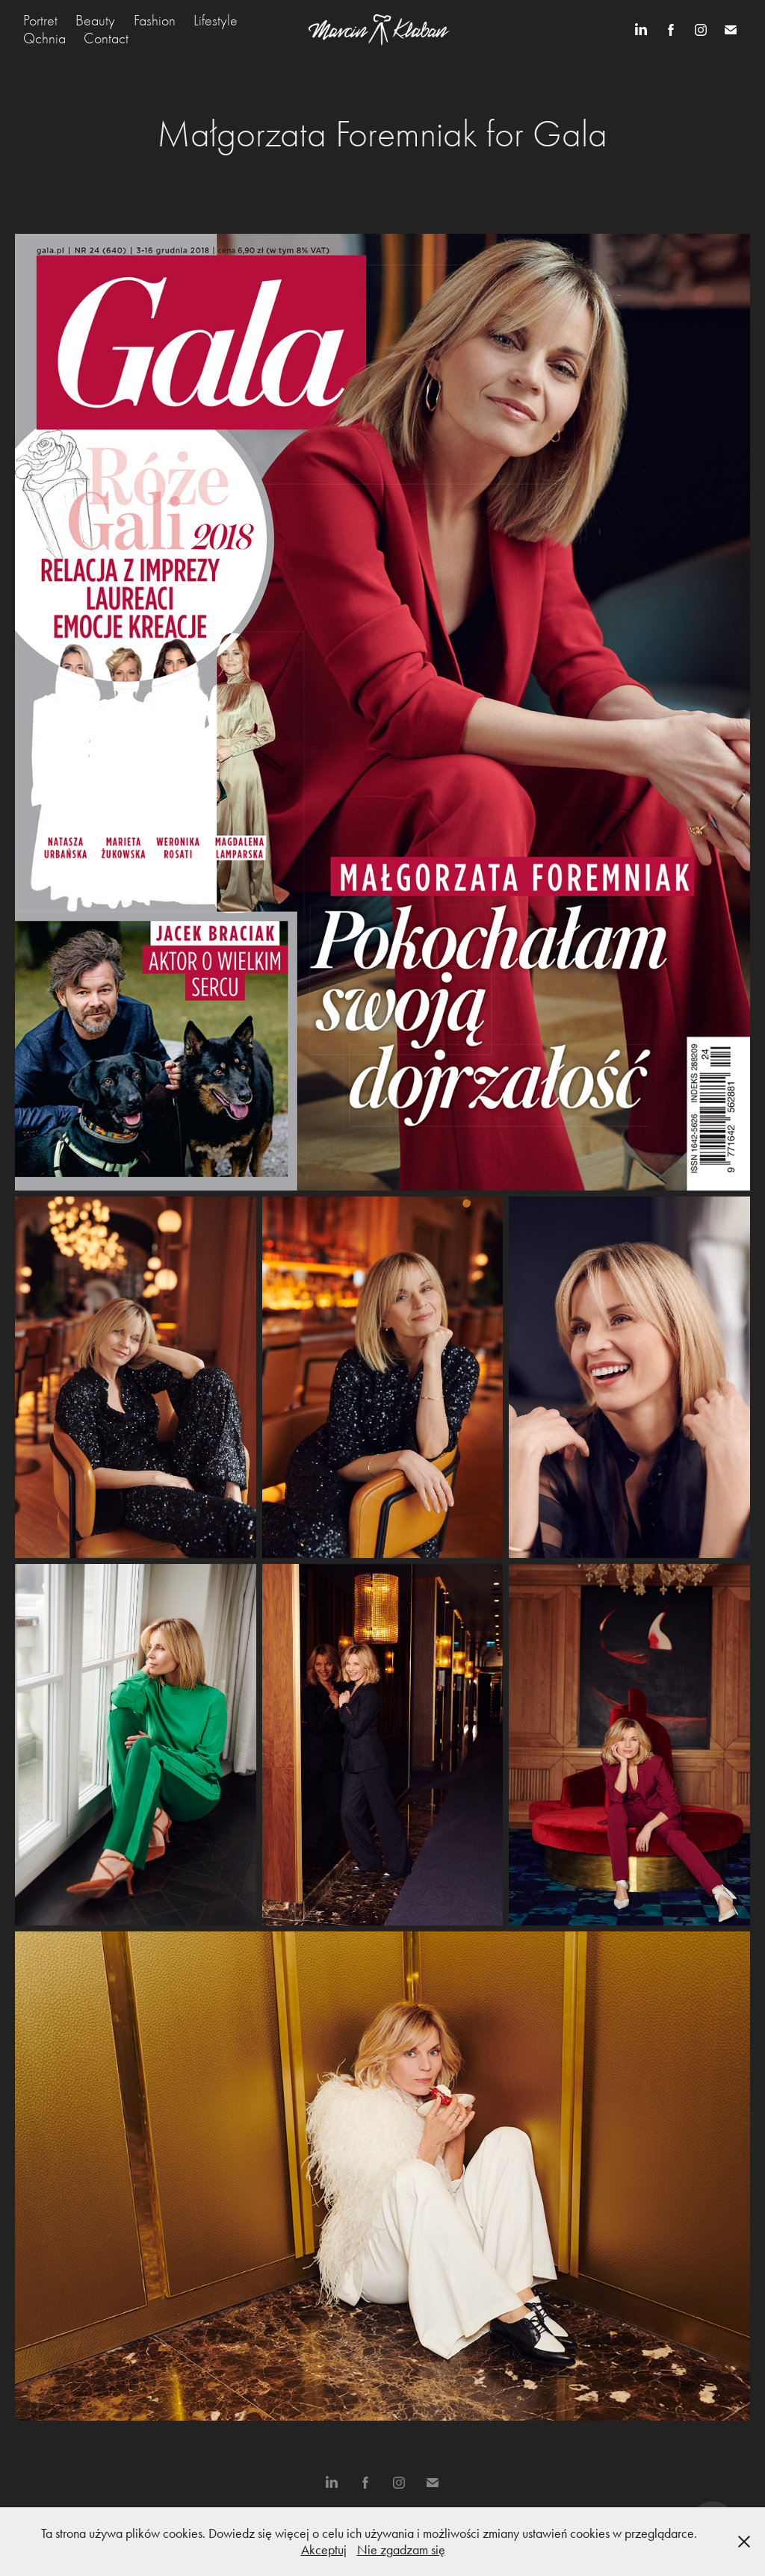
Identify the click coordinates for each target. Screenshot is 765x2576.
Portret (40, 20)
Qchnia (44, 38)
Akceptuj (324, 2550)
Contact (106, 38)
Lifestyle (215, 20)
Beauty (95, 20)
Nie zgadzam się (401, 2550)
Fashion (155, 20)
